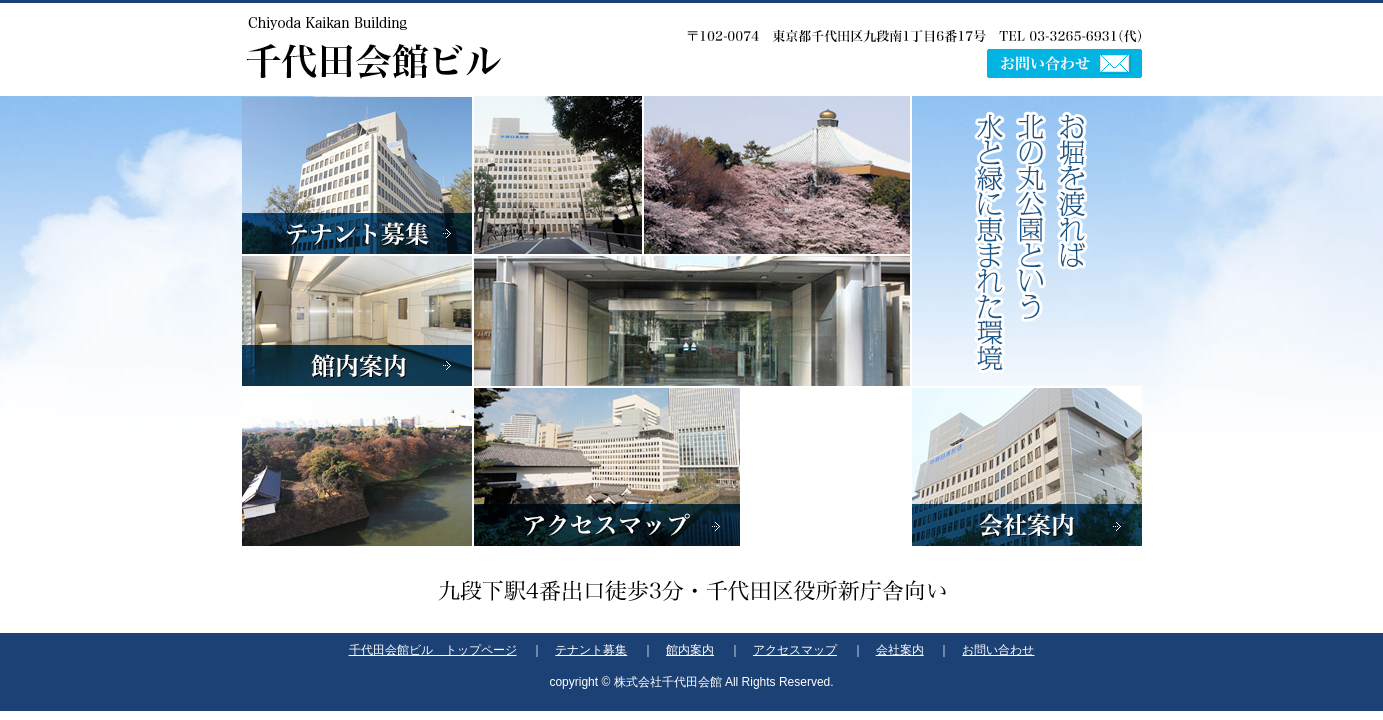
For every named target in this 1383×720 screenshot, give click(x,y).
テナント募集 (357, 175)
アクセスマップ (607, 453)
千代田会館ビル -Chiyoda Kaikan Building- (373, 48)
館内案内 (357, 321)
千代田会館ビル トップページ (433, 650)
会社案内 (1027, 467)
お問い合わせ (1064, 63)
